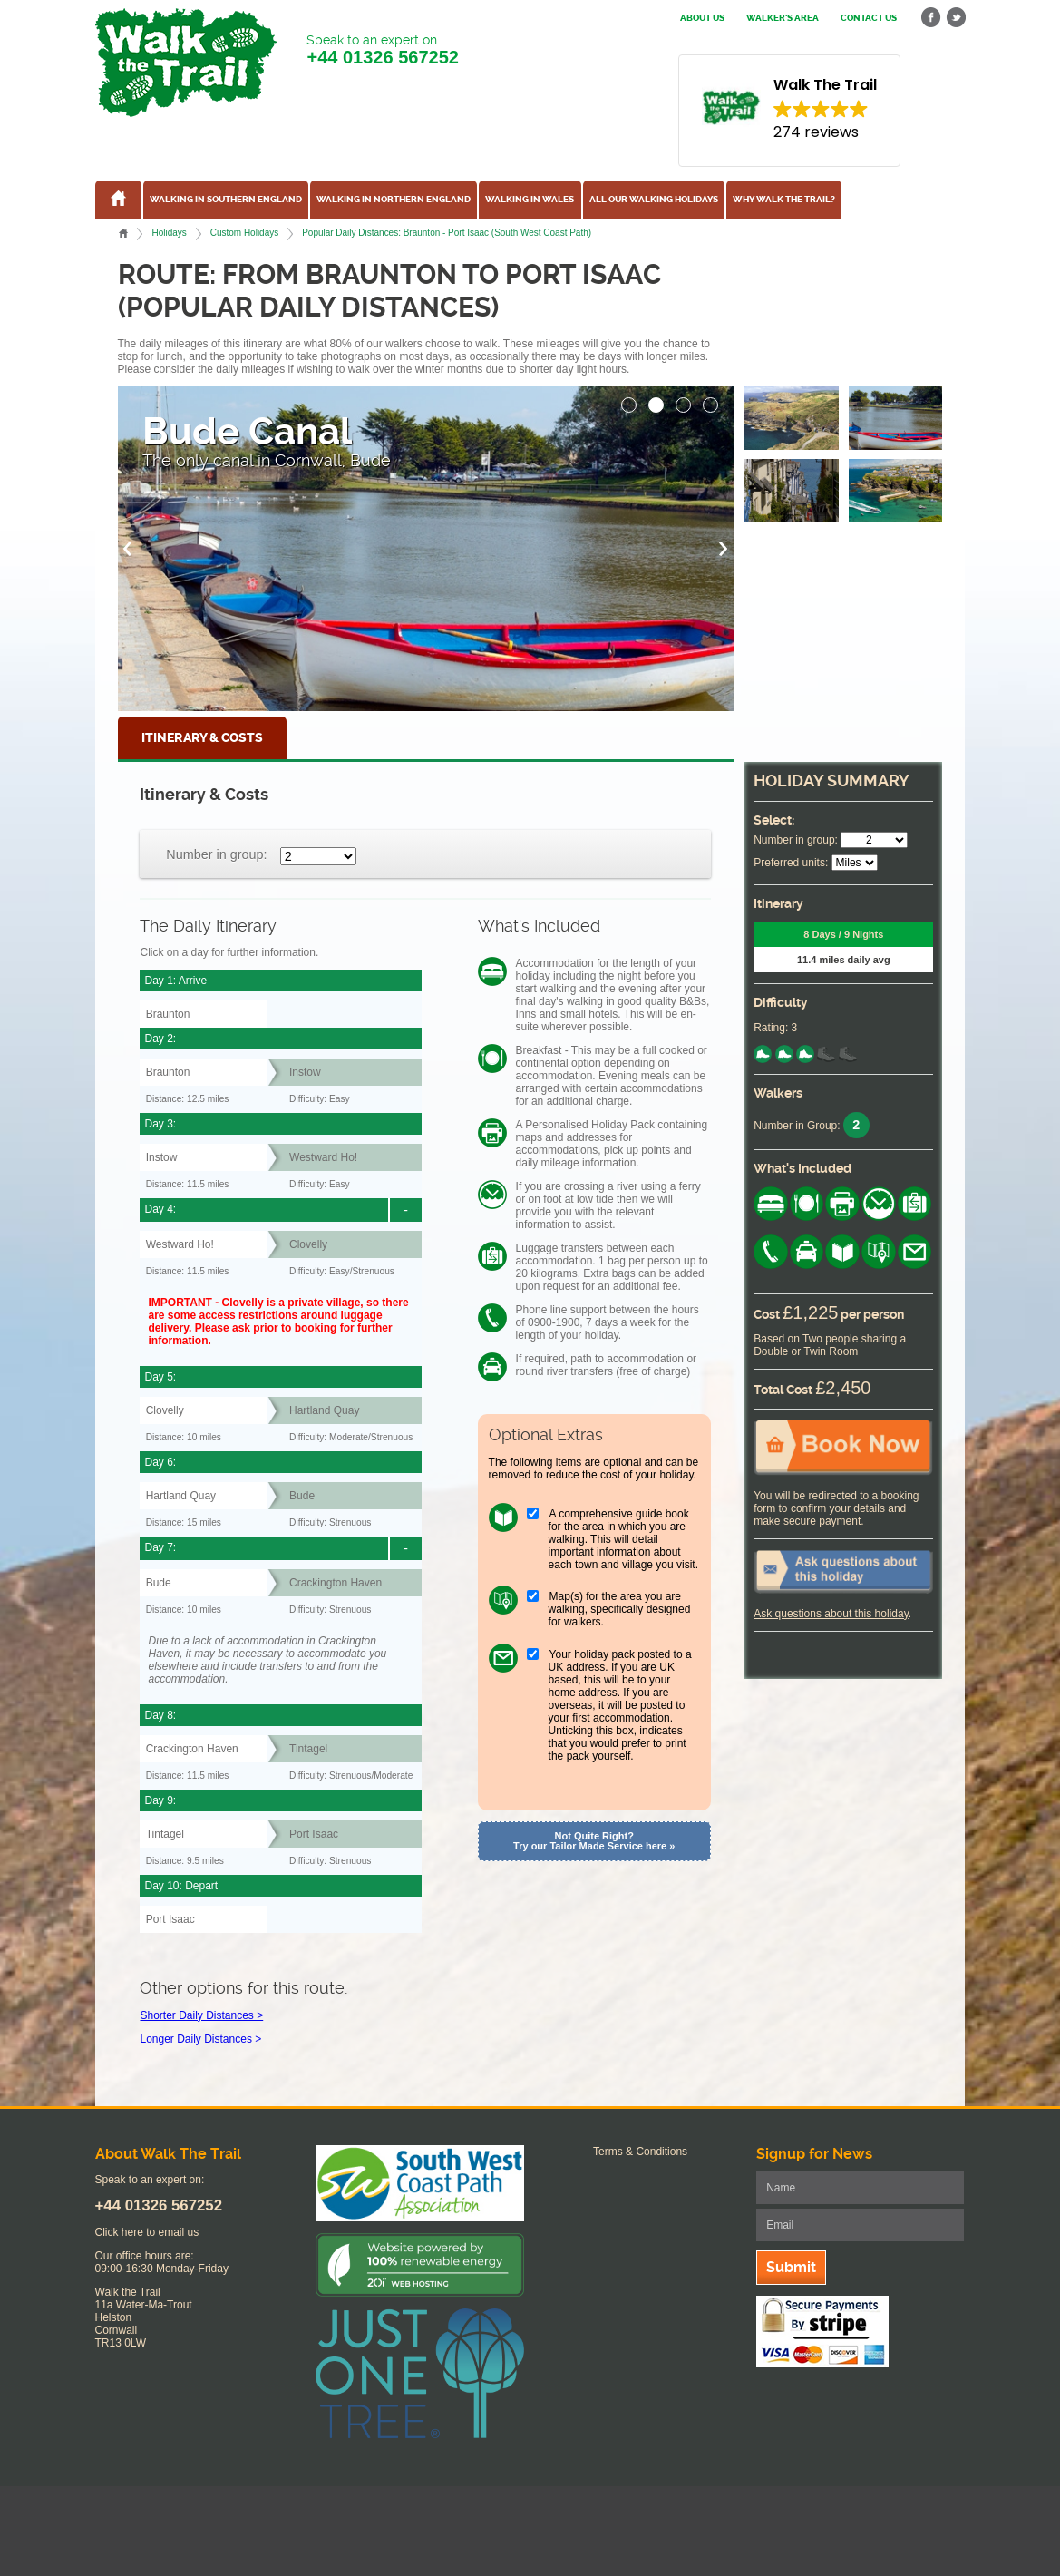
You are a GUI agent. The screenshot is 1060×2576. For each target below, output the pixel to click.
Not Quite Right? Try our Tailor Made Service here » (594, 1840)
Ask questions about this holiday (831, 1613)
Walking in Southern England (226, 199)
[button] (629, 400)
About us (702, 18)
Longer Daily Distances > (200, 2039)
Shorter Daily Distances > (201, 2015)
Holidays (168, 233)
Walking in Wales (529, 199)
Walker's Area (782, 18)
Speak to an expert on (382, 50)
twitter (956, 18)
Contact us (869, 18)
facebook (931, 18)
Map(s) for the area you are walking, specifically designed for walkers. (620, 1609)
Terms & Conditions (640, 2151)
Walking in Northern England (393, 199)
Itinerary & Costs (202, 738)
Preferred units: (791, 862)
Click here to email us (147, 2232)
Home (123, 233)
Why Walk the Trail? (784, 199)
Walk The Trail (186, 62)
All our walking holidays (653, 199)
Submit (791, 2267)
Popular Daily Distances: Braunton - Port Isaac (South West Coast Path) (446, 233)
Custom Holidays (244, 233)
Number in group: (216, 854)
